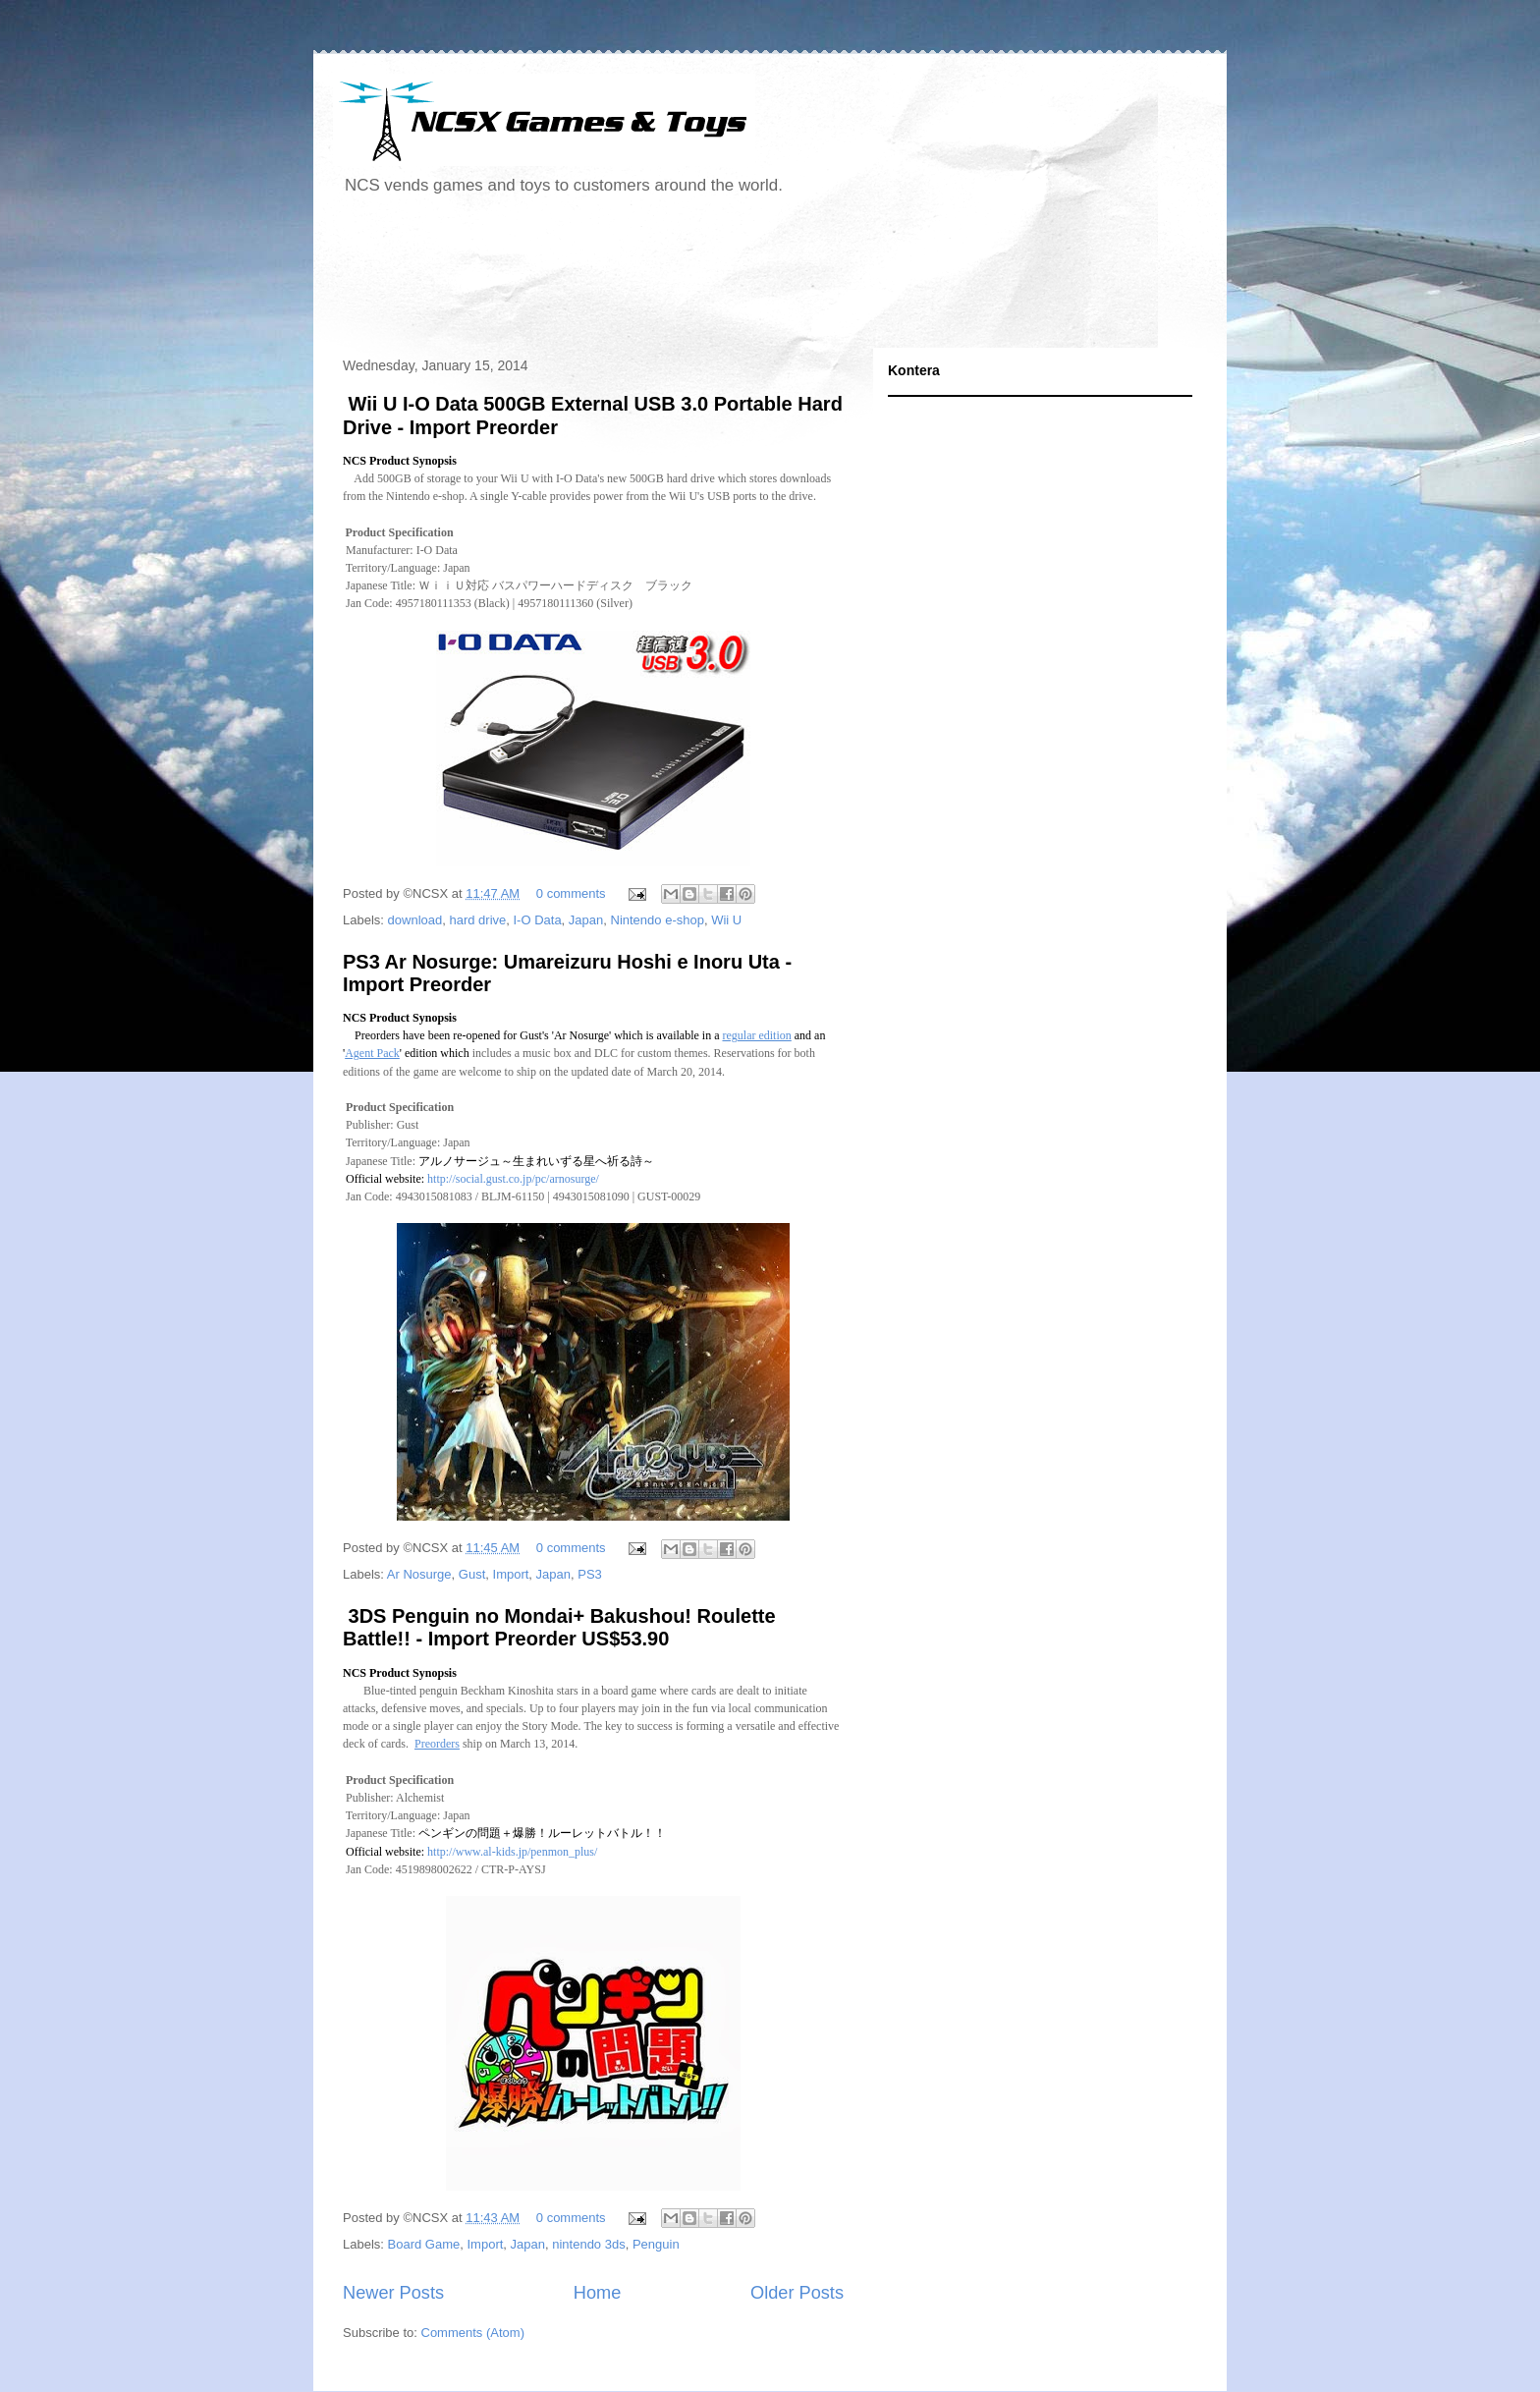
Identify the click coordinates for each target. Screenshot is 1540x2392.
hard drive (477, 920)
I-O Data (537, 920)
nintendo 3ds (588, 2244)
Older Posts (797, 2293)
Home (598, 2293)
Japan (586, 920)
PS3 (590, 1574)
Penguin (656, 2244)
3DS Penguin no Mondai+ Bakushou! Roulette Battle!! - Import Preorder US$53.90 (559, 1627)
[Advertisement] (690, 279)
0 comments (571, 893)
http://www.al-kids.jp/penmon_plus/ (512, 1852)
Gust (472, 1574)
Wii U (726, 920)
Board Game (424, 2244)
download (415, 920)
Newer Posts (393, 2293)
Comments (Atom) (472, 2332)
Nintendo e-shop (657, 920)
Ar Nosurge (419, 1574)
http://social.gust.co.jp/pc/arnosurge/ (513, 1179)
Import (511, 1574)
